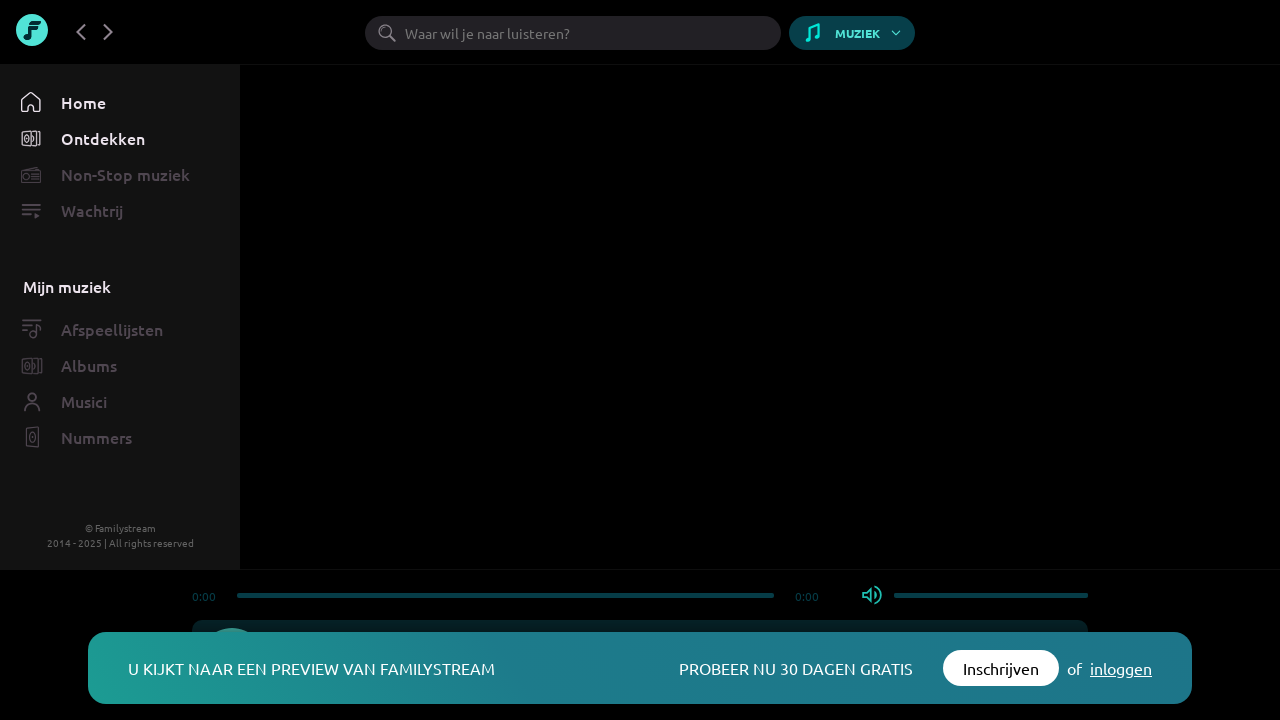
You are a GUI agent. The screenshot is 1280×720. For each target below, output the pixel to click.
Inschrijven (1001, 668)
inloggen (1121, 668)
